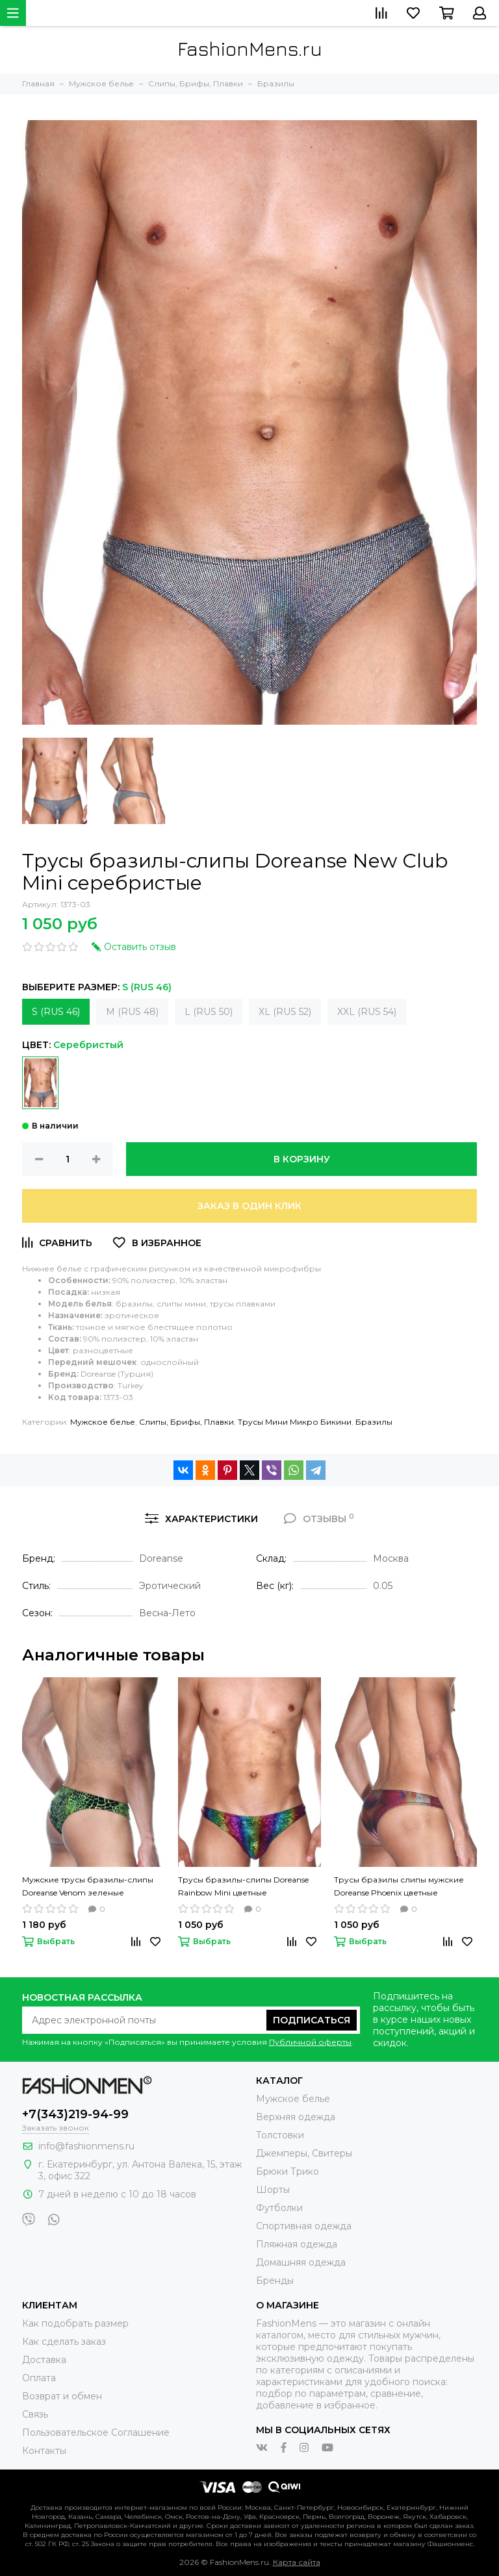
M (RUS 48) (132, 1012)
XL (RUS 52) (285, 1012)
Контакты (44, 2451)
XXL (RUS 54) (366, 1012)
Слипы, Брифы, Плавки (186, 1422)
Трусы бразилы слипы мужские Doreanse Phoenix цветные (399, 1886)
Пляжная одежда (296, 2244)
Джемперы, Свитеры (304, 2153)
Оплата (39, 2378)
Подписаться (311, 2020)
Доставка (44, 2360)
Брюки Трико (287, 2171)
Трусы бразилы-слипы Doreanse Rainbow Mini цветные (243, 1886)
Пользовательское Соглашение (96, 2432)
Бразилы (373, 1422)
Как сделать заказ (64, 2341)
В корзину (302, 1159)
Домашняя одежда (301, 2262)
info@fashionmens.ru (86, 2146)
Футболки (279, 2208)
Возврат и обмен (62, 2396)
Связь (35, 2414)
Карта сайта (296, 2562)
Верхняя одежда (295, 2117)
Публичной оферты (310, 2042)
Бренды (275, 2280)
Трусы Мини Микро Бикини (295, 1422)
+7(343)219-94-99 (75, 2114)
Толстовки (280, 2135)
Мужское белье (102, 1422)
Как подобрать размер (75, 2323)
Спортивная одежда (304, 2226)
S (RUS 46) (56, 1012)
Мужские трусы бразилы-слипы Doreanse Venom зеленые (87, 1886)
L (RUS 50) (209, 1012)
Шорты (273, 2189)
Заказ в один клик (249, 1206)
